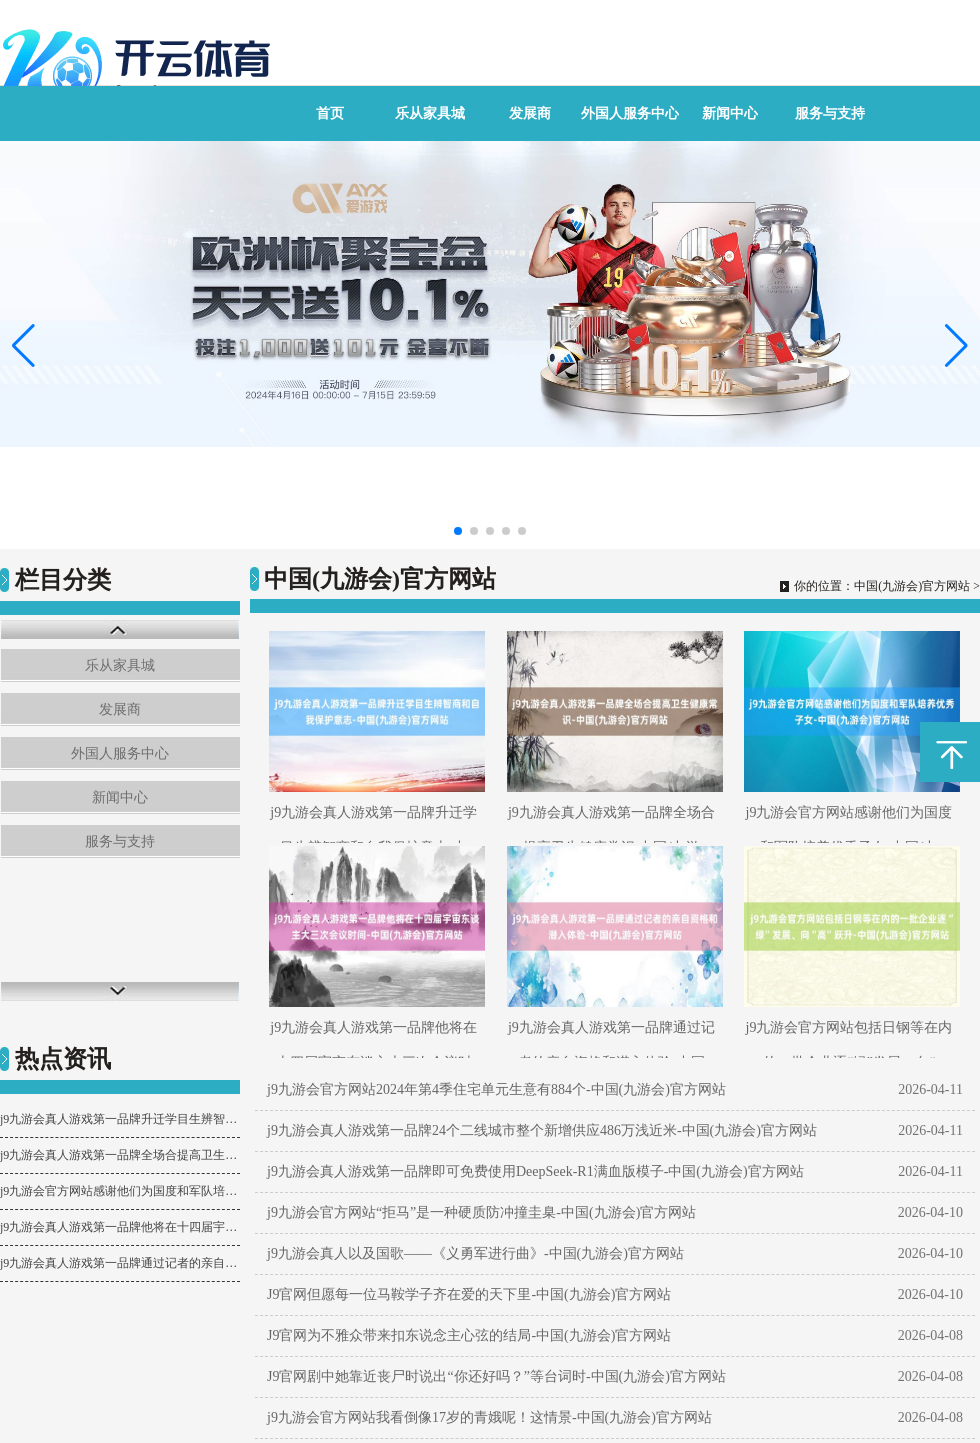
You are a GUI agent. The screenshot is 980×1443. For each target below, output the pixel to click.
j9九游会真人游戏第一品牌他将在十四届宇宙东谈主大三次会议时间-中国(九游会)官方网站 (120, 1227)
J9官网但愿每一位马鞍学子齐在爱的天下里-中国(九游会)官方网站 (469, 1294)
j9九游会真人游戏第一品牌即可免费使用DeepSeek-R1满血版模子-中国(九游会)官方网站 (535, 1171)
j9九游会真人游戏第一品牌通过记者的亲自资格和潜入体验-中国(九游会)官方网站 (120, 1263)
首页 (330, 113)
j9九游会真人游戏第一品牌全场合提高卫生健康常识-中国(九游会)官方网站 (120, 1155)
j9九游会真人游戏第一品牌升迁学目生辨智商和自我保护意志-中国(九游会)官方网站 (120, 1119)
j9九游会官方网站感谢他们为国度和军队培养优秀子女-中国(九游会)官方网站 (120, 1191)
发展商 (530, 113)
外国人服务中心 (630, 113)
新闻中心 (730, 113)
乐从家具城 (430, 113)
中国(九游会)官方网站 (912, 586)
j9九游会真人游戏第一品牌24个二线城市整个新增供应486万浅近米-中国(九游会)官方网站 (542, 1130)
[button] (956, 345)
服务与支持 (830, 113)
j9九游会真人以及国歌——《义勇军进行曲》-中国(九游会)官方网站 (475, 1253)
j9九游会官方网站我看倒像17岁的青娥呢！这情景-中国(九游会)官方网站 (489, 1417)
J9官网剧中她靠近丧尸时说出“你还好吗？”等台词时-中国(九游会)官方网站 (496, 1376)
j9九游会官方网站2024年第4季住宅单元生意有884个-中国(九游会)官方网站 (496, 1089)
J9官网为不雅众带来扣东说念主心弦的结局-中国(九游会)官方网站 (469, 1335)
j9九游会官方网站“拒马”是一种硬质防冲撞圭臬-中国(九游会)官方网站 (481, 1212)
